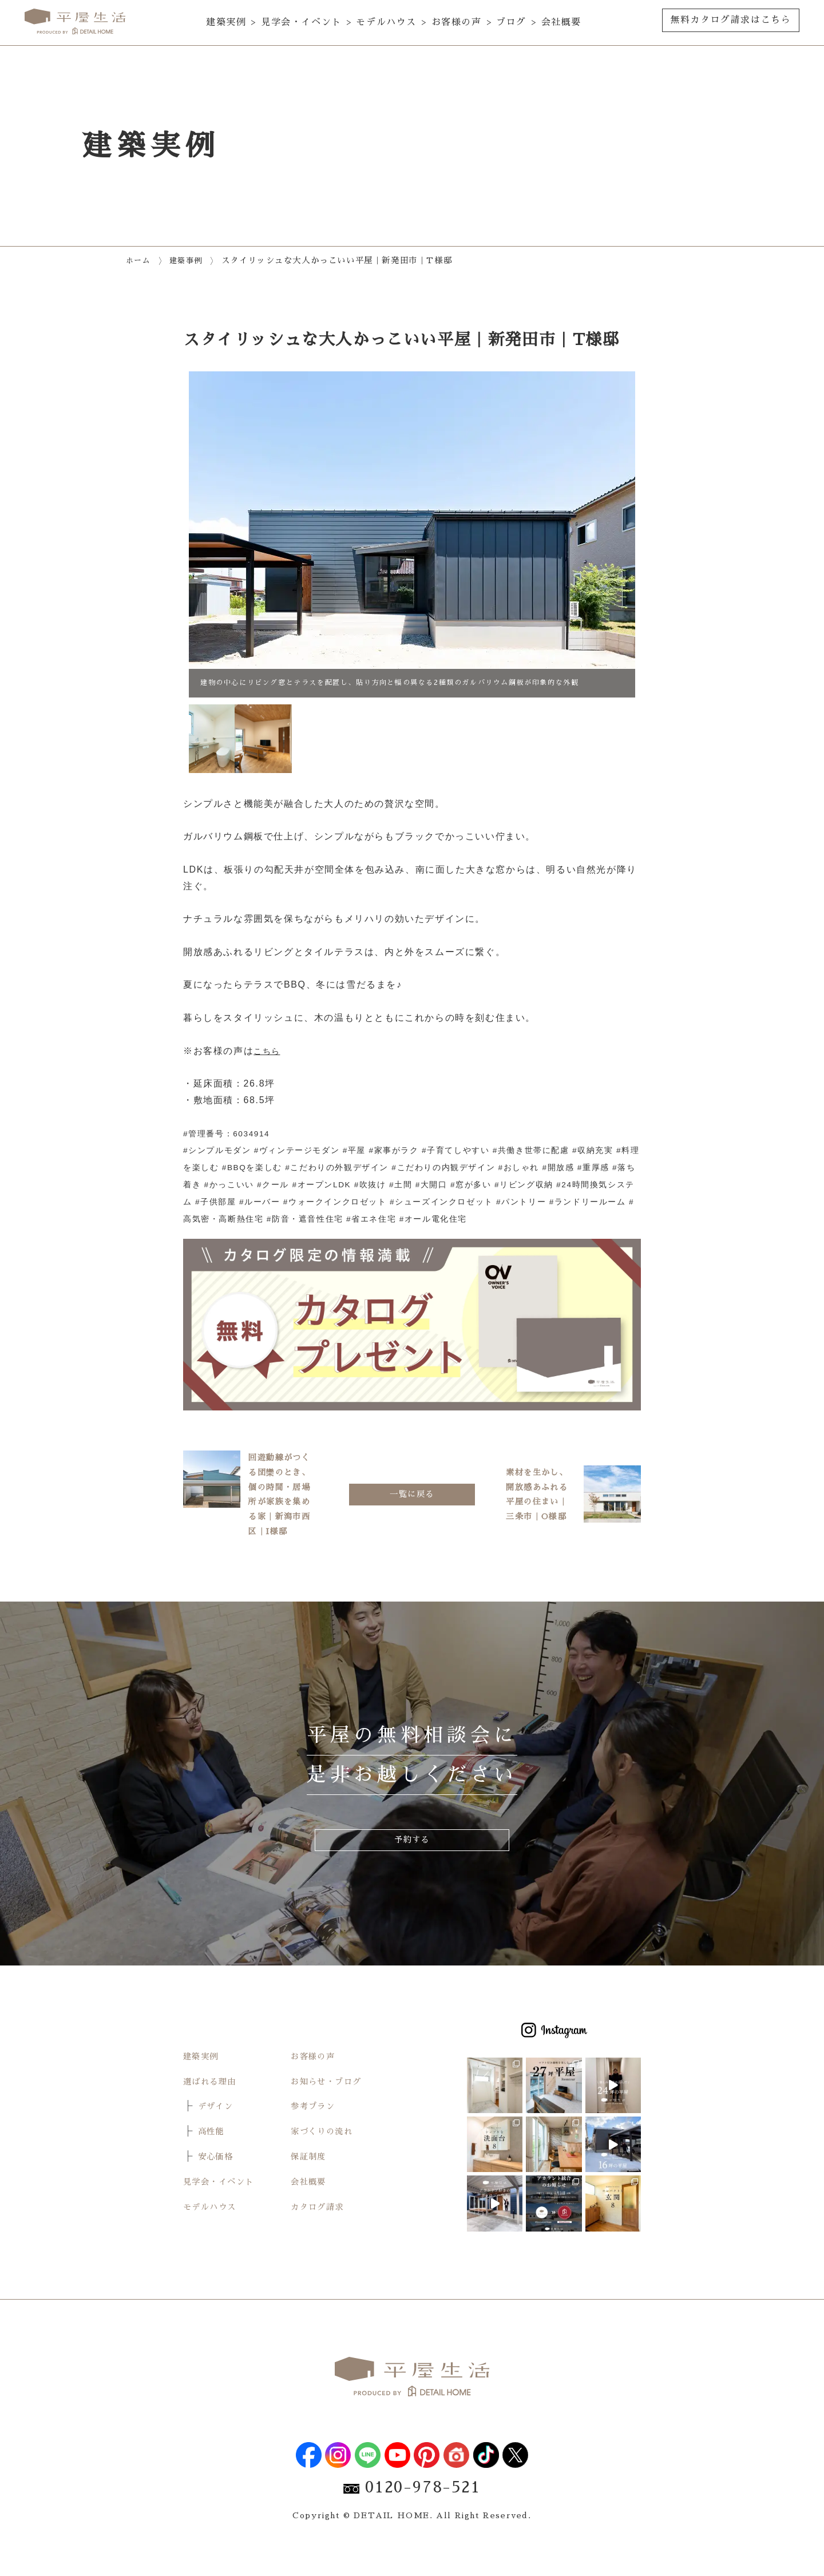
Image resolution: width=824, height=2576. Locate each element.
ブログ (511, 22)
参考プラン (316, 2135)
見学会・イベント (301, 22)
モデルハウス (386, 22)
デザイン (218, 2135)
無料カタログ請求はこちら (730, 20)
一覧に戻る (412, 1508)
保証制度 (311, 2185)
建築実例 (226, 22)
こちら (268, 1051)
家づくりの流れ (326, 2160)
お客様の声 (456, 22)
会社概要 (561, 22)
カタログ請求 (321, 2235)
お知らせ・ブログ (331, 2110)
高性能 (213, 2160)
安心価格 (218, 2185)
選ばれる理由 (213, 2110)
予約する (412, 1868)
